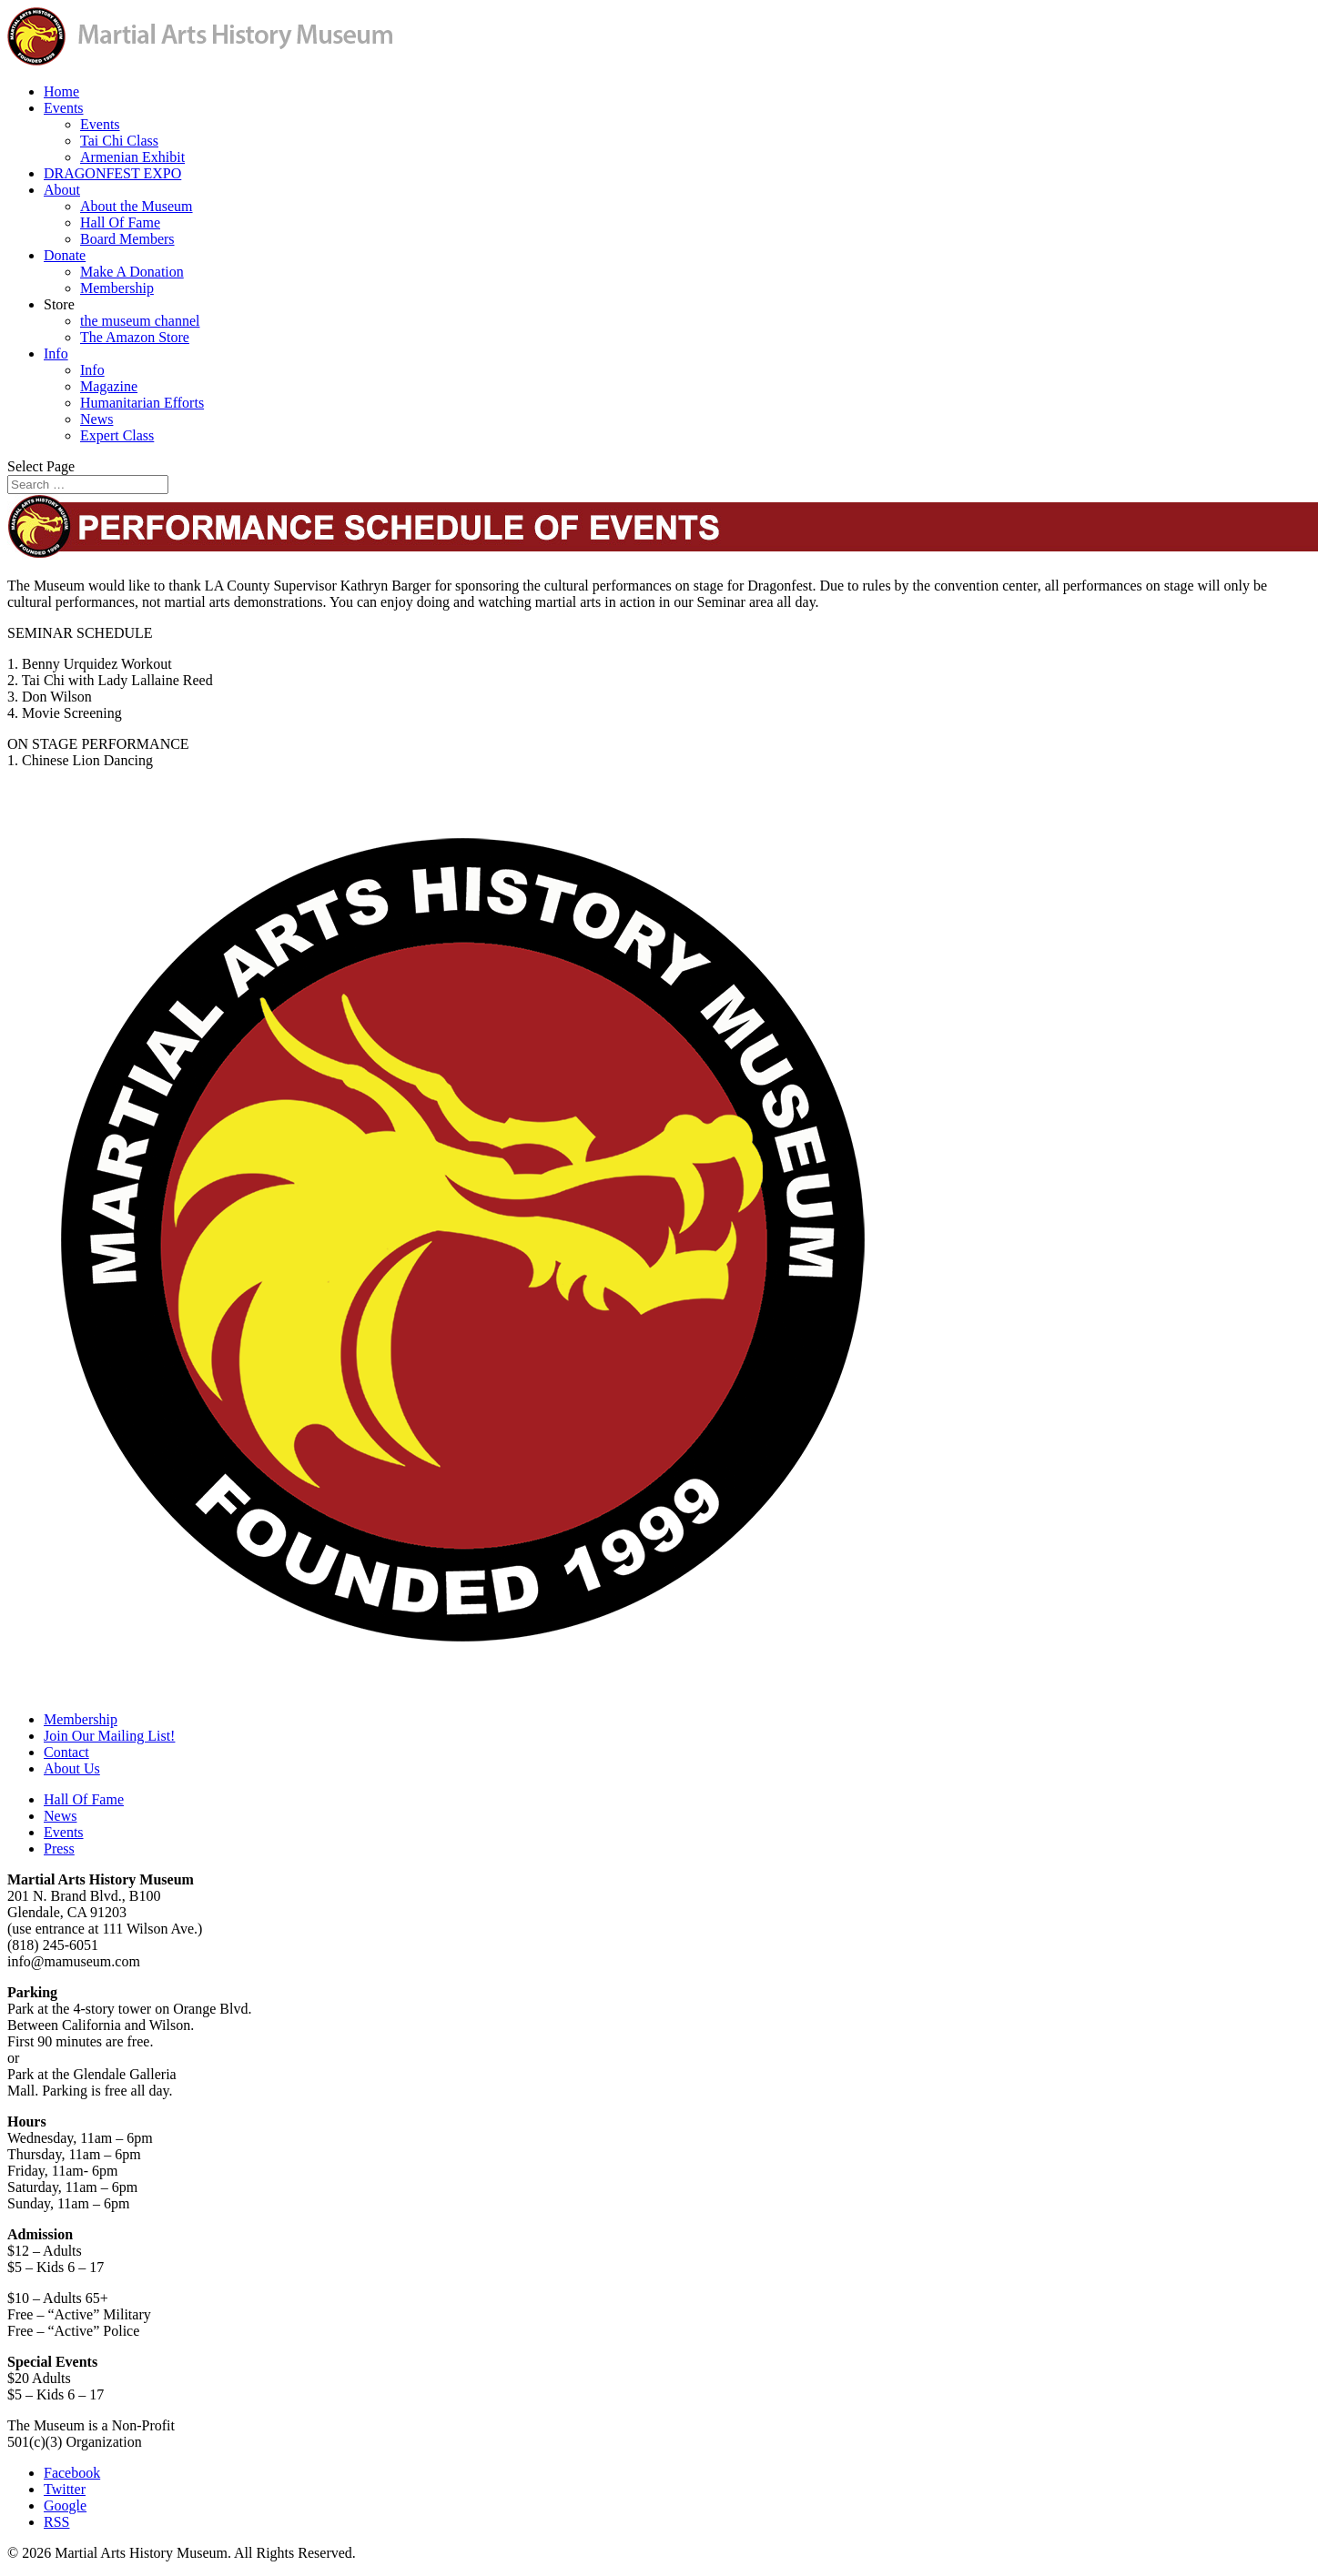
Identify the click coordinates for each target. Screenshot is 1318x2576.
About (62, 189)
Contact (66, 1752)
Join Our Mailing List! (109, 1735)
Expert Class (117, 435)
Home (61, 91)
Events (64, 108)
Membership (117, 288)
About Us (72, 1768)
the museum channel (140, 320)
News (96, 419)
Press (59, 1848)
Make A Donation (132, 271)
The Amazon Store (134, 337)
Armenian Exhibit (132, 157)
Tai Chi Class (119, 140)
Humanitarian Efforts (142, 402)
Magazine (108, 386)
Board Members (127, 239)
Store (59, 304)
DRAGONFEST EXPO (112, 173)
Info (56, 353)
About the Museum (136, 206)
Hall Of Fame (120, 222)
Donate (65, 255)
